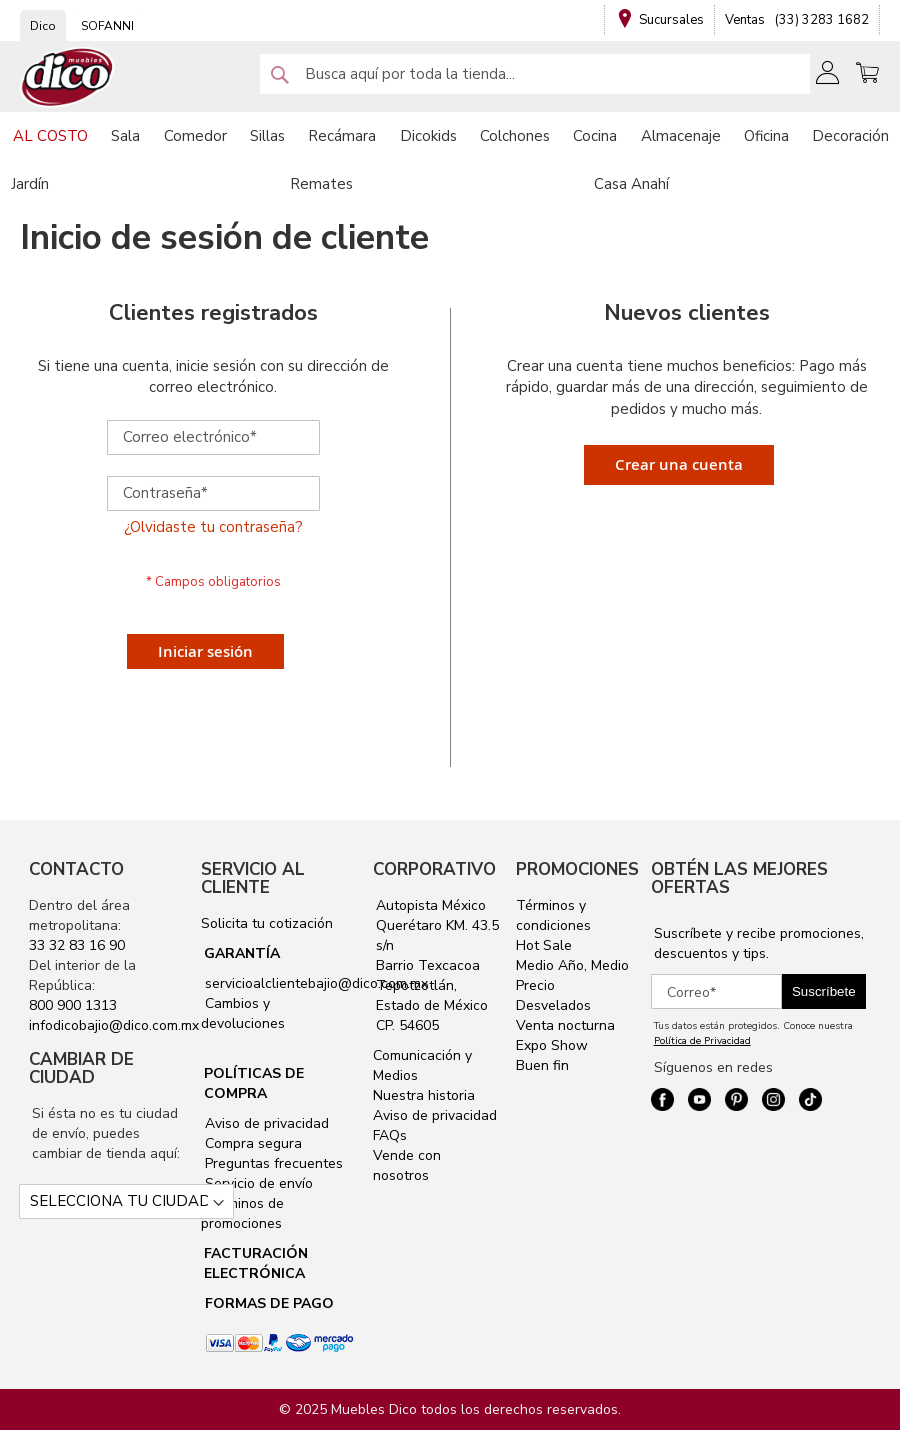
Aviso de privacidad (265, 1123)
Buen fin (542, 1065)
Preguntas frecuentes (272, 1163)
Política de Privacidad (702, 1041)
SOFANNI (107, 26)
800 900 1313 (73, 1005)
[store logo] (68, 77)
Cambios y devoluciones (243, 1013)
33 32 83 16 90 (77, 945)
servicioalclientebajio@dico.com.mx (316, 983)
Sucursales (671, 20)
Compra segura (251, 1143)
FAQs (390, 1135)
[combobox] (535, 74)
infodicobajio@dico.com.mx (114, 1025)
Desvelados (553, 1005)
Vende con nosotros (407, 1165)
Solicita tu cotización (267, 923)
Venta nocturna (565, 1025)
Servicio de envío (257, 1183)
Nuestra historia (424, 1095)
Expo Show (552, 1045)
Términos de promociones (242, 1213)
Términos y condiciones (553, 915)
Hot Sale (544, 945)
